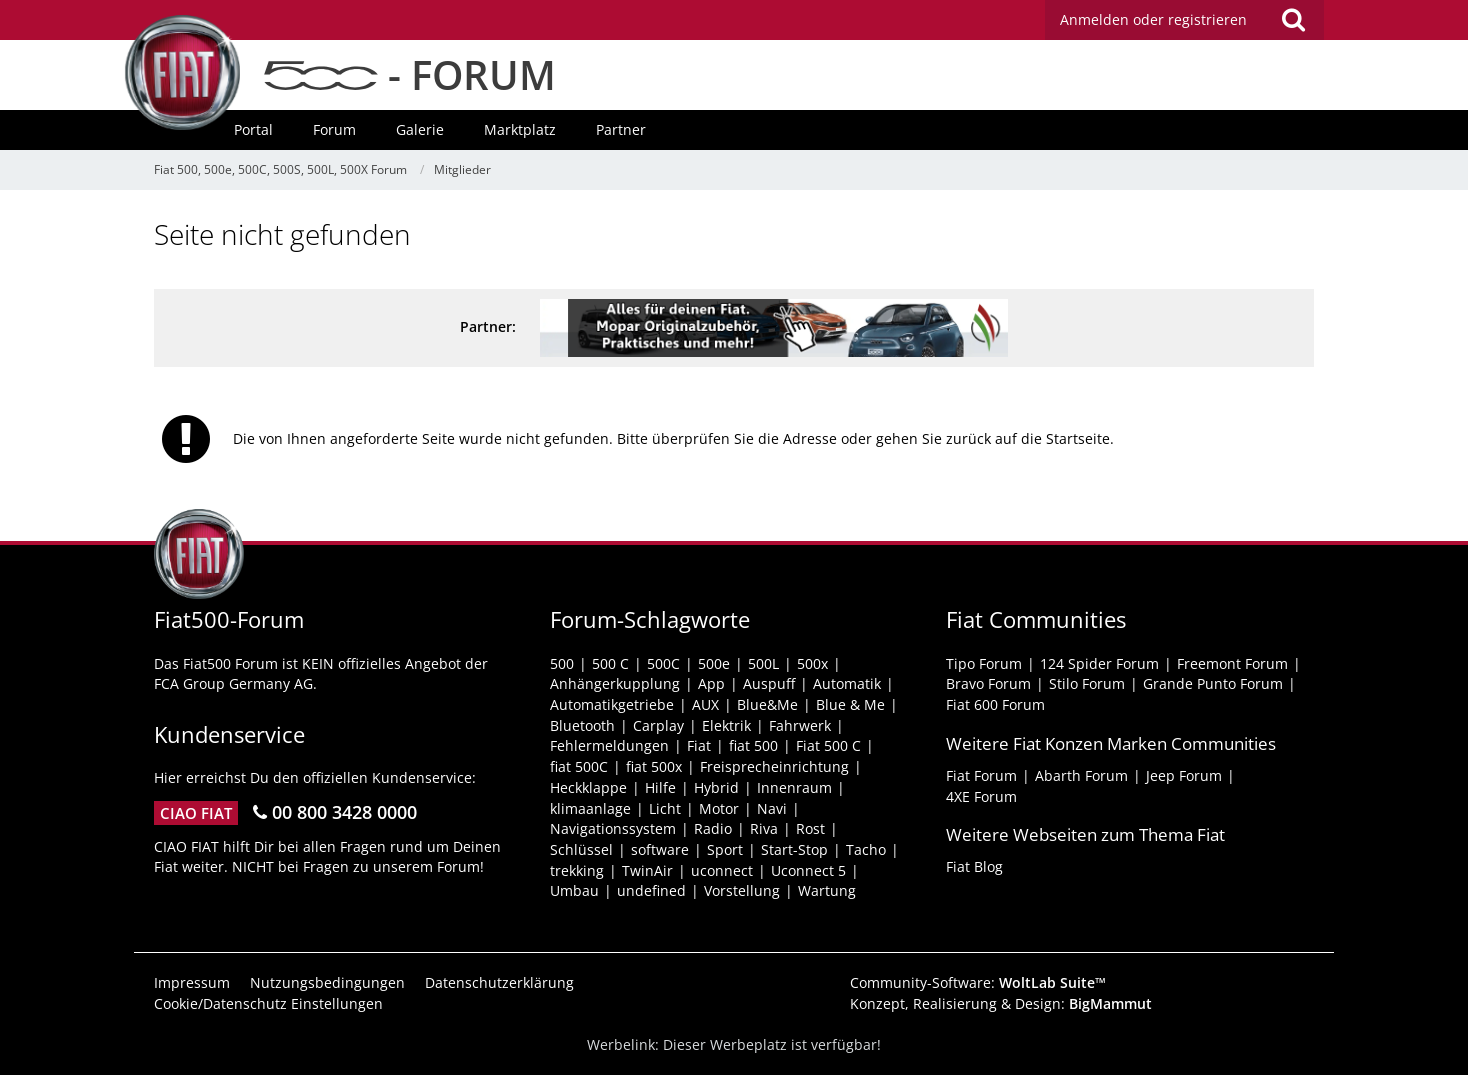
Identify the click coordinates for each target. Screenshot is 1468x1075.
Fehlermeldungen (609, 745)
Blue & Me (850, 704)
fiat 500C (579, 766)
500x (812, 663)
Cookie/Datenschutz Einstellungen (268, 1003)
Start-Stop (794, 849)
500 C (610, 663)
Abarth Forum (1081, 775)
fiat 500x (654, 766)
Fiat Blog (974, 866)
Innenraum (794, 787)
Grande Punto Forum (1213, 683)
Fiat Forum (981, 775)
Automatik (847, 683)
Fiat (699, 745)
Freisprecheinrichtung (774, 766)
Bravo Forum (988, 683)
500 (562, 663)
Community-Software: (978, 982)
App (711, 683)
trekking (577, 870)
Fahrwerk (800, 725)
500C (663, 663)
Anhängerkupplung (615, 683)
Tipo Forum (984, 663)
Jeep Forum (1184, 775)
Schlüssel (581, 849)
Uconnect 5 (808, 870)
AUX (705, 704)
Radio (713, 828)
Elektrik (726, 725)
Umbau (574, 890)
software (660, 849)
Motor (719, 808)
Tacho (866, 849)
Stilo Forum (1087, 683)
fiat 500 (753, 745)
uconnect (722, 870)
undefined (651, 890)
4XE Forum (981, 796)
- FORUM (410, 74)
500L (763, 663)
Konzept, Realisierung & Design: (1001, 1003)
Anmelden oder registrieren (1153, 19)
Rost (810, 828)
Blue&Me (767, 704)
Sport (725, 849)
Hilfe (660, 787)
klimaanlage (590, 808)
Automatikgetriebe (612, 704)
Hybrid (716, 787)
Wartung (827, 890)
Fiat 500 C (828, 745)
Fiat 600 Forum (995, 704)
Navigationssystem (613, 828)
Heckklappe (588, 787)
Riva (764, 828)
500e (714, 663)
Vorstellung (742, 890)
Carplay (658, 725)
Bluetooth (582, 725)
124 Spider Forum (1099, 663)
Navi (772, 808)
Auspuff (769, 683)
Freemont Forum (1232, 663)
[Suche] (1293, 20)
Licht (665, 808)
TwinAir (647, 870)
